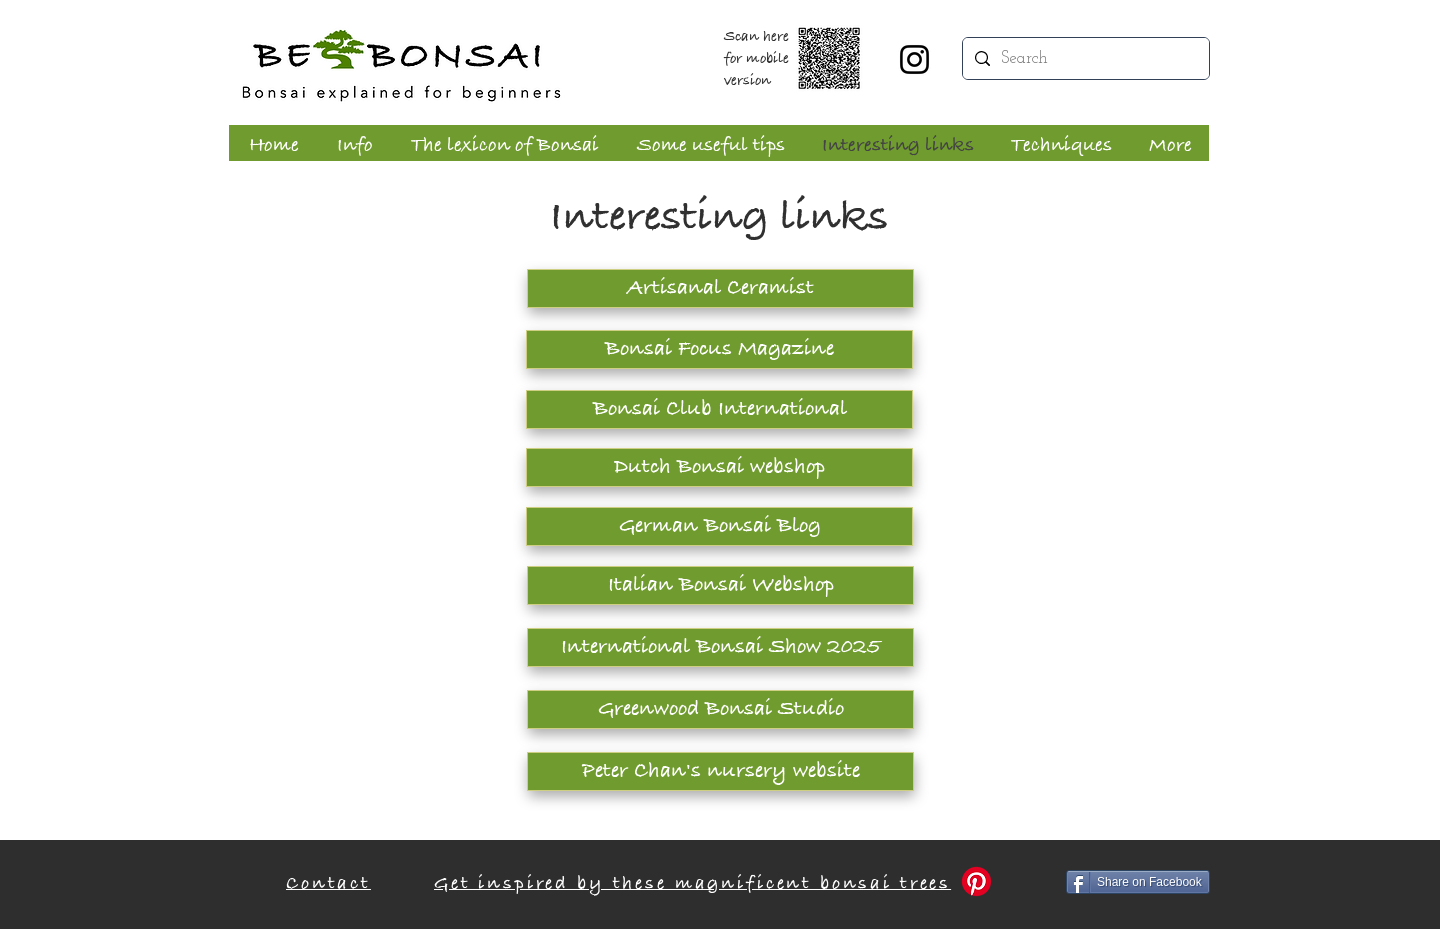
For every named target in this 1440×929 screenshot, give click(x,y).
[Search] (1084, 58)
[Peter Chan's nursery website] (720, 771)
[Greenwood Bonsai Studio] (720, 709)
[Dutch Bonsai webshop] (719, 467)
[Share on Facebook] (1138, 882)
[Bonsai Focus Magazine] (719, 349)
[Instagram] (914, 59)
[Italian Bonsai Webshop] (720, 585)
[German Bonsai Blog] (719, 526)
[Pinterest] (976, 881)
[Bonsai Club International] (719, 409)
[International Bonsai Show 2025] (720, 647)
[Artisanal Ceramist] (720, 288)
